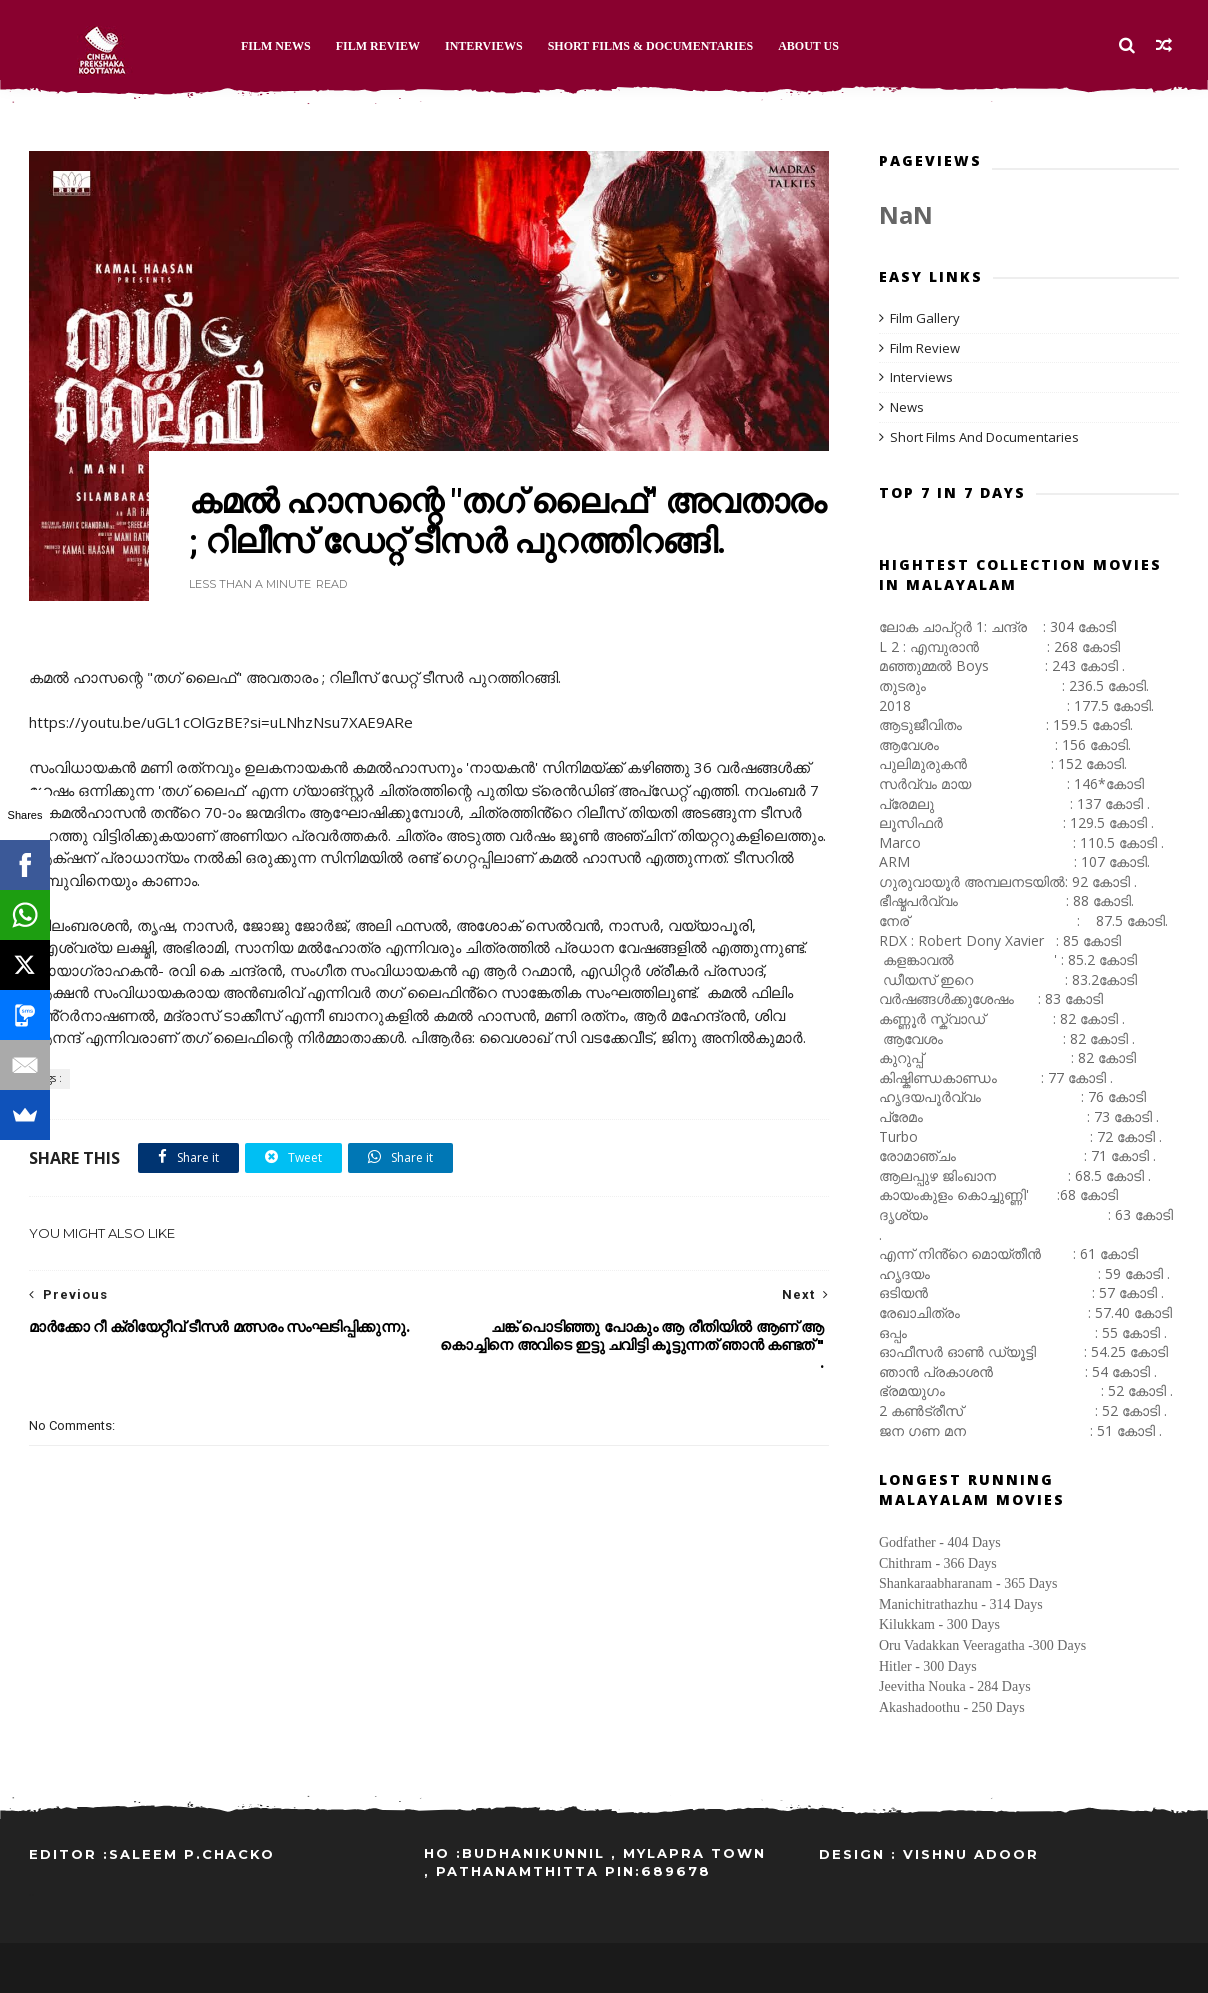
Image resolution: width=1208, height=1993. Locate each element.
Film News (276, 46)
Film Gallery (925, 318)
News (907, 407)
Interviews (484, 46)
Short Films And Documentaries (984, 437)
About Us (808, 46)
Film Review (378, 46)
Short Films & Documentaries (651, 46)
